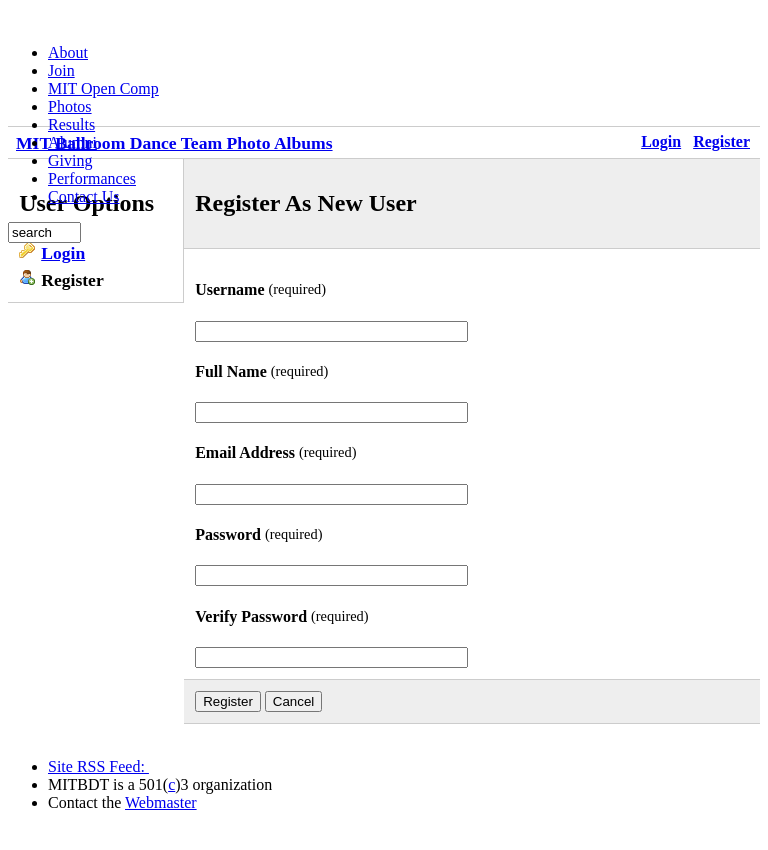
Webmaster (161, 802)
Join (61, 70)
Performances (92, 178)
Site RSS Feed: (98, 766)
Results (71, 124)
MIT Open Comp (103, 88)
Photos (70, 106)
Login (63, 253)
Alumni (72, 142)
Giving (70, 160)
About (68, 52)
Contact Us (84, 196)
